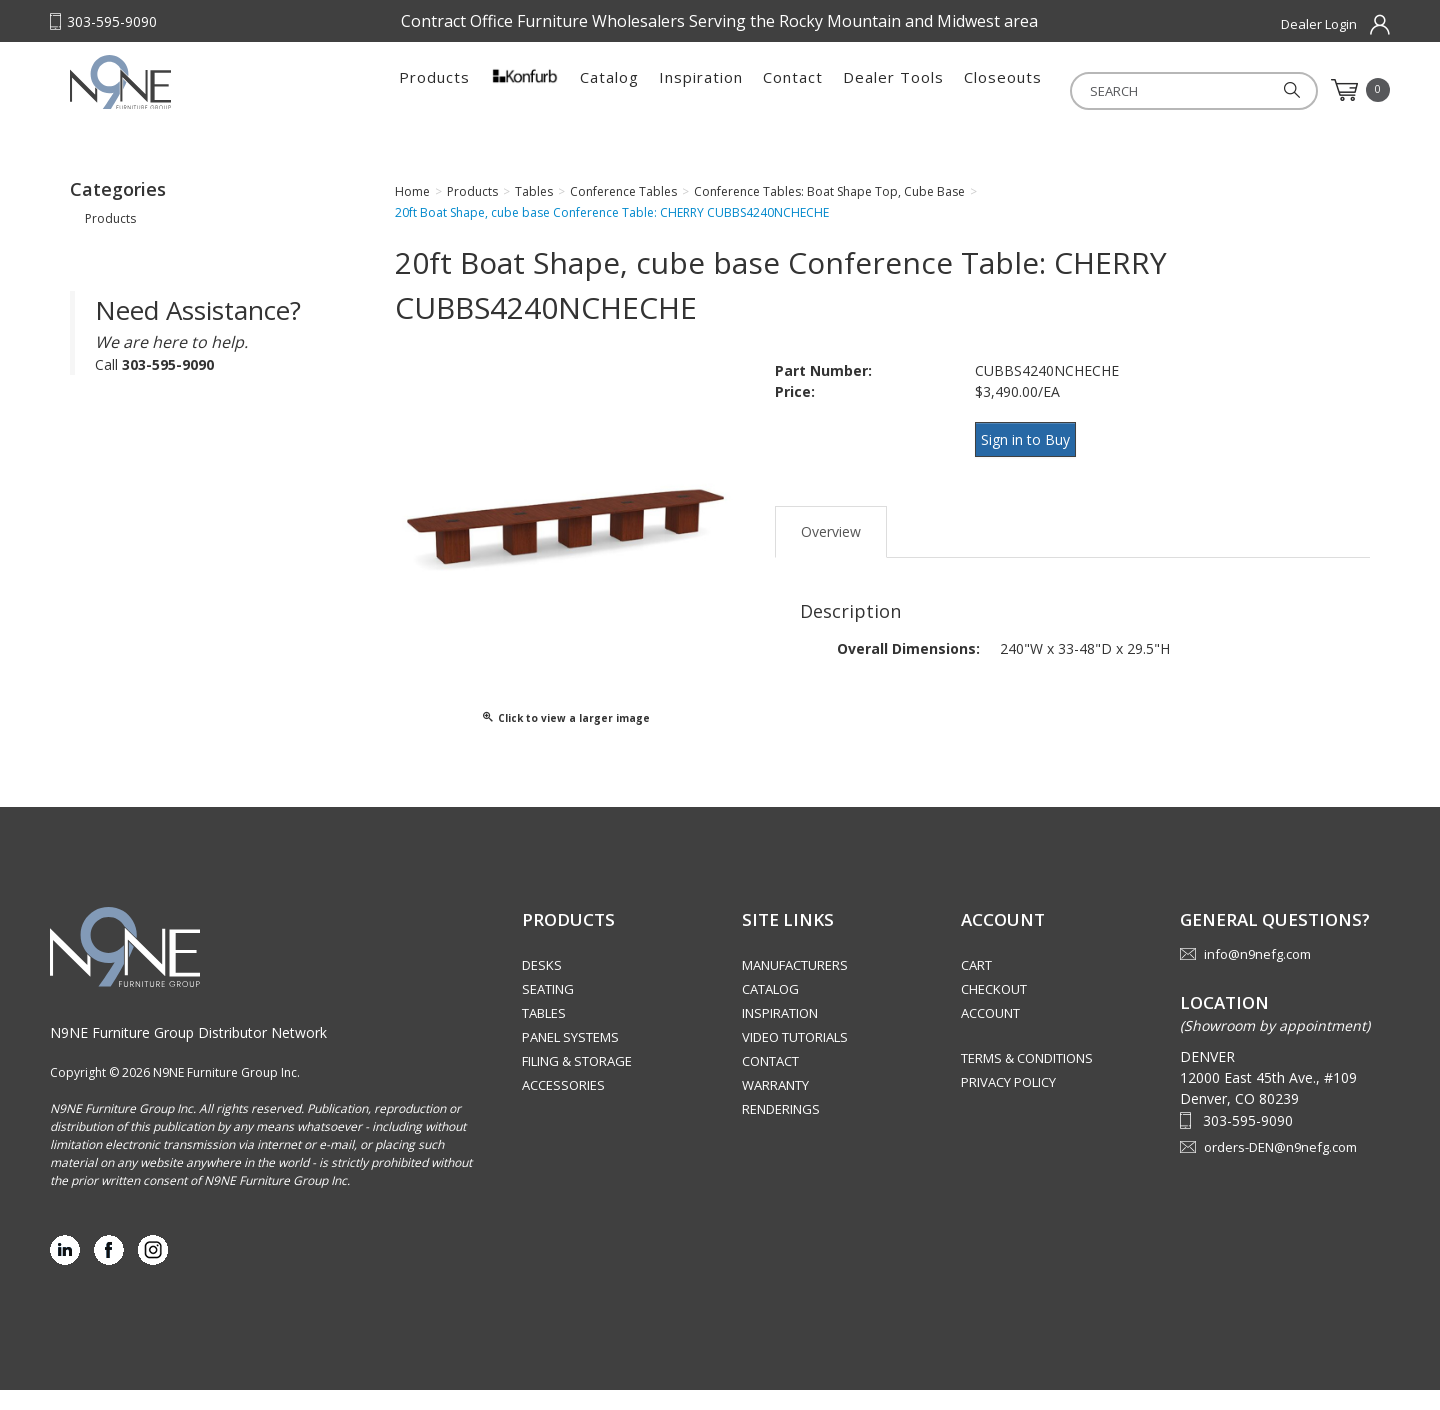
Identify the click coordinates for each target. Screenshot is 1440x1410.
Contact (793, 90)
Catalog (609, 90)
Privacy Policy (1008, 1102)
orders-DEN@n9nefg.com (1280, 1167)
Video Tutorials (795, 1057)
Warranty (775, 1105)
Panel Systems (570, 1057)
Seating (548, 1009)
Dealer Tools (893, 90)
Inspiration (701, 90)
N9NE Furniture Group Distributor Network (188, 1052)
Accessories (563, 1105)
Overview (831, 539)
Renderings (781, 1129)
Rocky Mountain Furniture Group (195, 97)
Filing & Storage (577, 1081)
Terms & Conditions (1027, 1078)
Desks (542, 985)
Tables (544, 1033)
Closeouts (1003, 90)
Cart (976, 985)
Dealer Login (1319, 24)
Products (434, 90)
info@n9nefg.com (1257, 974)
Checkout (994, 1009)
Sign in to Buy (1032, 457)
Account (990, 1033)
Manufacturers (795, 985)
